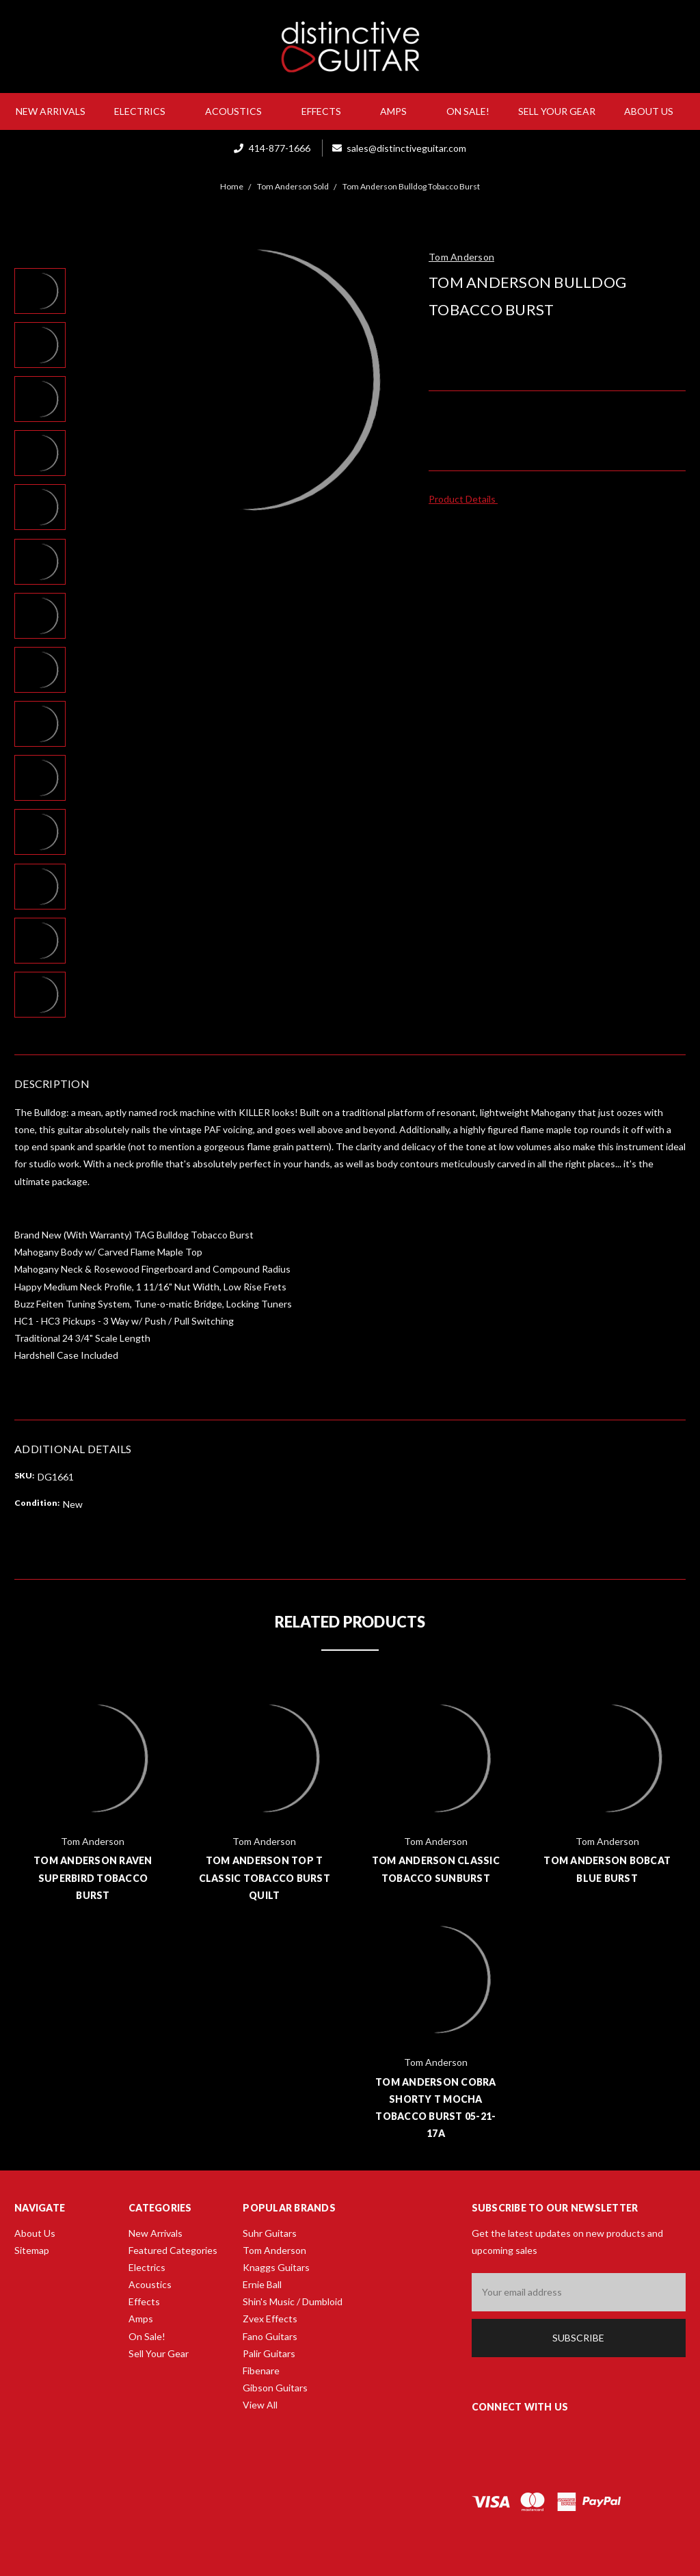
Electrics (145, 111)
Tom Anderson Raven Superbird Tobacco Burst (92, 1877)
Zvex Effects (270, 2318)
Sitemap (31, 2250)
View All (260, 2405)
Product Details (466, 499)
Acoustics (239, 111)
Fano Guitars (270, 2336)
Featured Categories (173, 2250)
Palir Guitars (269, 2353)
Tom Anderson (274, 2250)
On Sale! (467, 111)
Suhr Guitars (270, 2233)
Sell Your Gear (556, 111)
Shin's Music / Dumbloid (292, 2301)
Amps (399, 111)
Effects (326, 111)
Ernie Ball (262, 2284)
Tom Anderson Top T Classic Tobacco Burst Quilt (264, 1877)
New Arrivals (50, 111)
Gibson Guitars (275, 2387)
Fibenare (261, 2370)
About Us (654, 111)
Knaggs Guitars (276, 2267)
